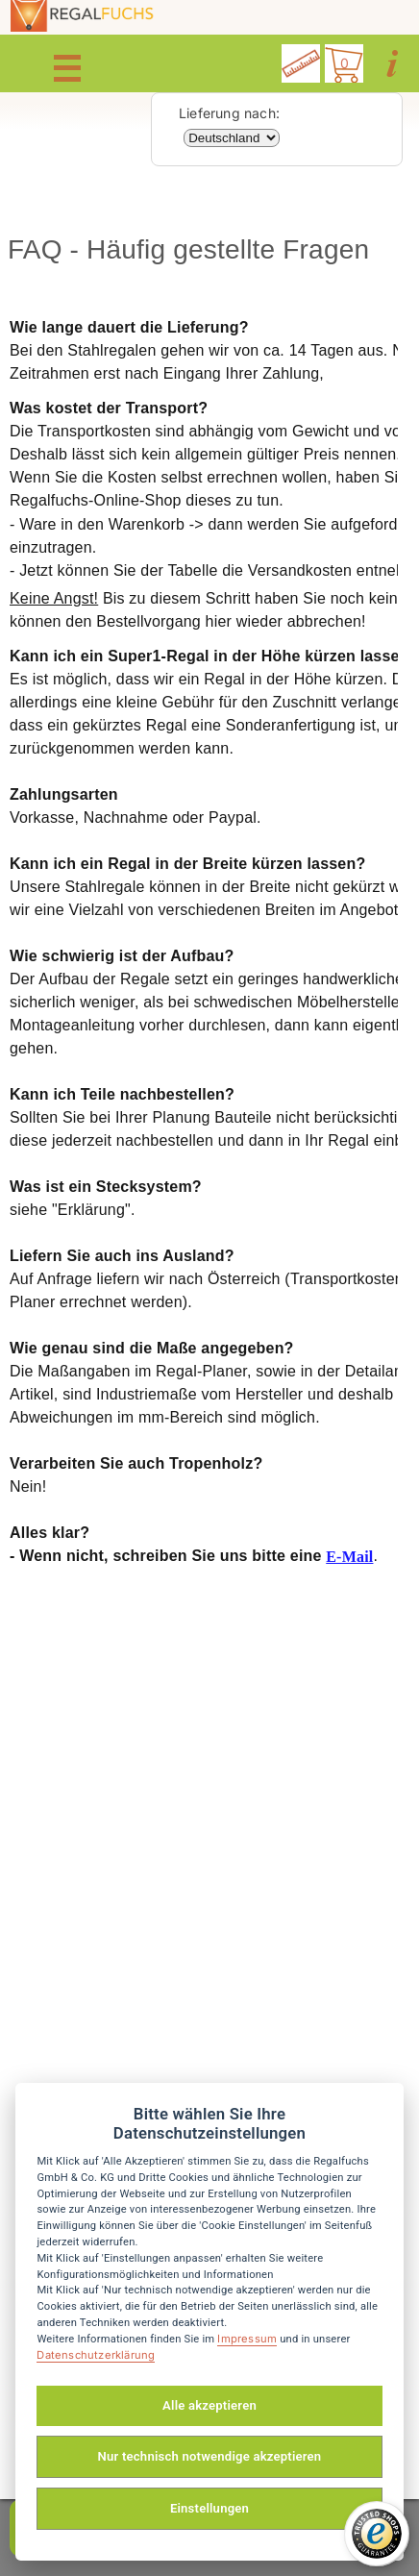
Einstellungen (209, 2508)
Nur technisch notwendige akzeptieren (210, 2456)
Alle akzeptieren (209, 2405)
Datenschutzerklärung (96, 2355)
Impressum (247, 2338)
